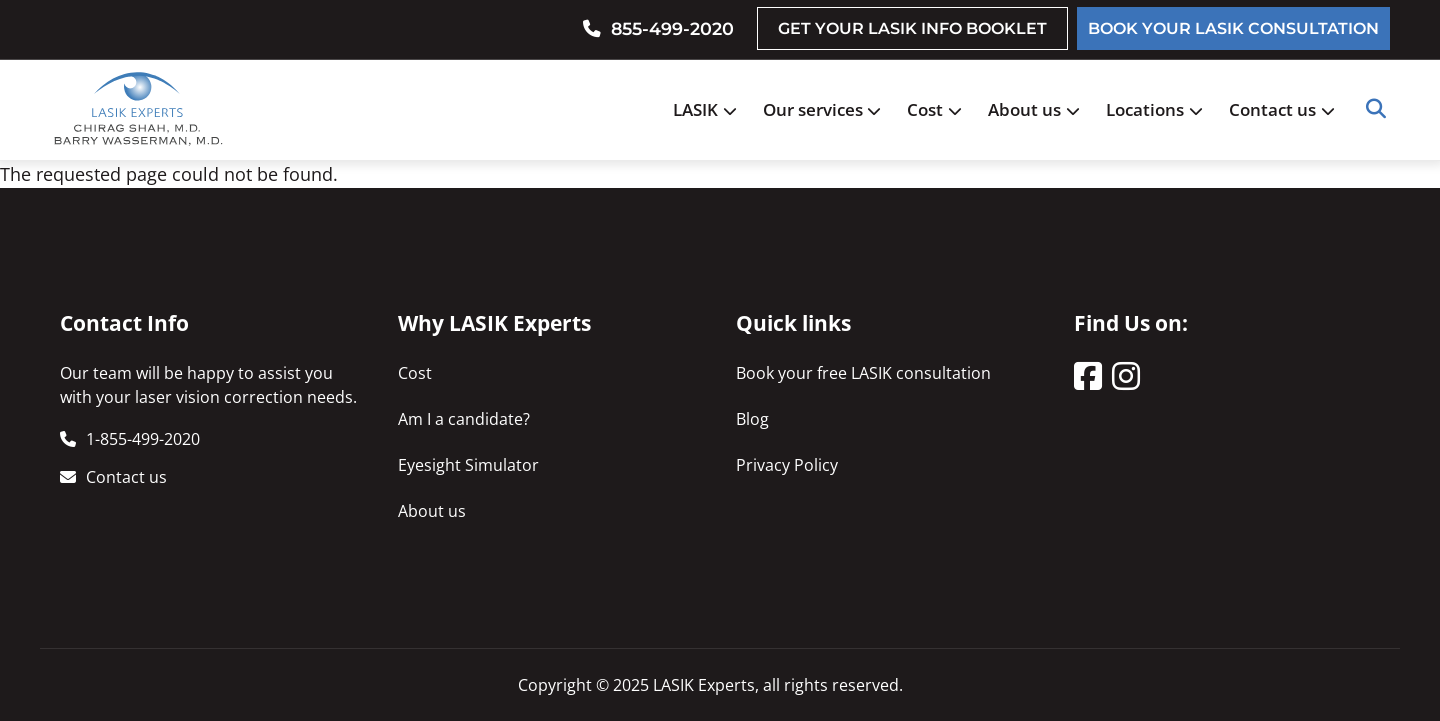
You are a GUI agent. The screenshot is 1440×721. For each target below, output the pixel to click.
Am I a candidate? (464, 419)
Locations (1159, 109)
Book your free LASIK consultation (863, 373)
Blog (752, 419)
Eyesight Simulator (468, 465)
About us (1039, 109)
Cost (939, 109)
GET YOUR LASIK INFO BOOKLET (912, 28)
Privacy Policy (787, 465)
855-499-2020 (672, 28)
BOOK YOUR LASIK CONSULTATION (1233, 28)
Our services (827, 109)
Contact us (1287, 109)
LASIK (710, 109)
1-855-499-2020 (143, 439)
